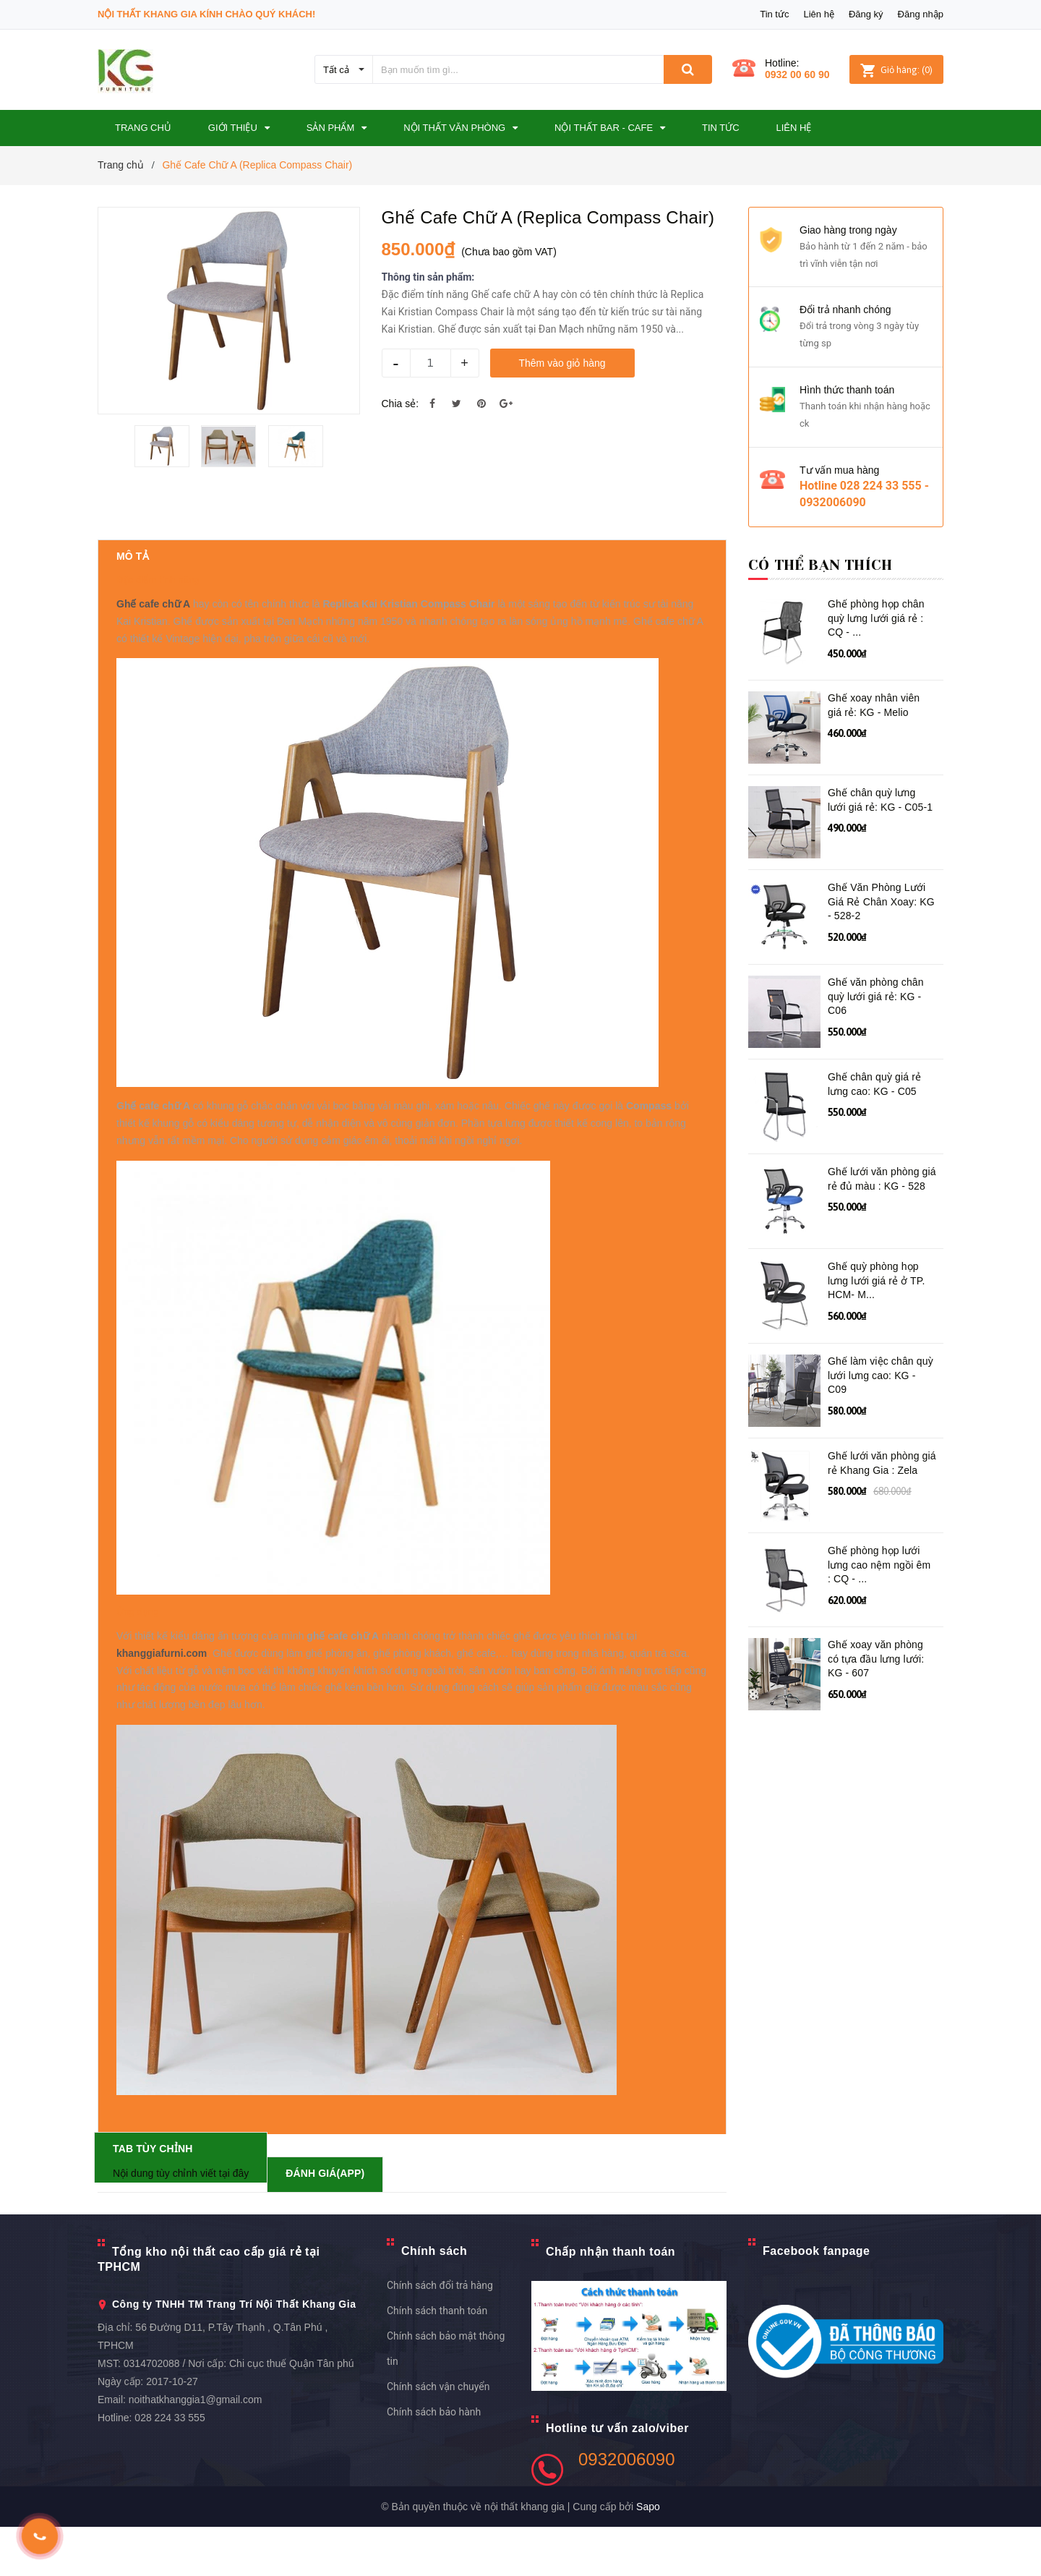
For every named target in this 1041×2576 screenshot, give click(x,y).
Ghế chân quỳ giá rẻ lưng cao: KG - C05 (874, 1084)
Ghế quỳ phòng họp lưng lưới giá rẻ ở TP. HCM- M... (876, 1280)
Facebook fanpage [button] (816, 2301)
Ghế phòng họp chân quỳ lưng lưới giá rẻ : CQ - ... (876, 618)
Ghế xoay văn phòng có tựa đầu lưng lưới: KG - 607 (876, 1659)
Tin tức (774, 14)
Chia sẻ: (400, 403)
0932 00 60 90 (797, 74)
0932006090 (626, 2508)
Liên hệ (818, 14)
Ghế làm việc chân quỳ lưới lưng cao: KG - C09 (880, 1375)
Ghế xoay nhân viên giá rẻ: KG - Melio (874, 705)
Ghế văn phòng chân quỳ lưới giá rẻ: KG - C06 (876, 996)
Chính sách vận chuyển (438, 2436)
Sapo (648, 2556)
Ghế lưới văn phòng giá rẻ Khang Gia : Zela (882, 1463)
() (896, 69)
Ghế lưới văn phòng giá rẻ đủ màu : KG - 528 (882, 1179)
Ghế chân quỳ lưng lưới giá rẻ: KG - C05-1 (880, 800)
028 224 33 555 (169, 2467)
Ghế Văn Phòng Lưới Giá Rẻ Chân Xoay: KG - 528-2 (881, 901)
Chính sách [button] (434, 2301)
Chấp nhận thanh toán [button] (610, 2301)
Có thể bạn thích (820, 565)
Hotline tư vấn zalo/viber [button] (617, 2477)
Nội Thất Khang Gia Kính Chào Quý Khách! (206, 14)
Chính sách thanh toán (437, 2360)
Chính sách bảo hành (434, 2462)
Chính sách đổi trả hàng (440, 2335)
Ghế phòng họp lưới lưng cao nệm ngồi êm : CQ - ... (879, 1565)
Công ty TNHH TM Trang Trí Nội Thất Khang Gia (234, 2354)
